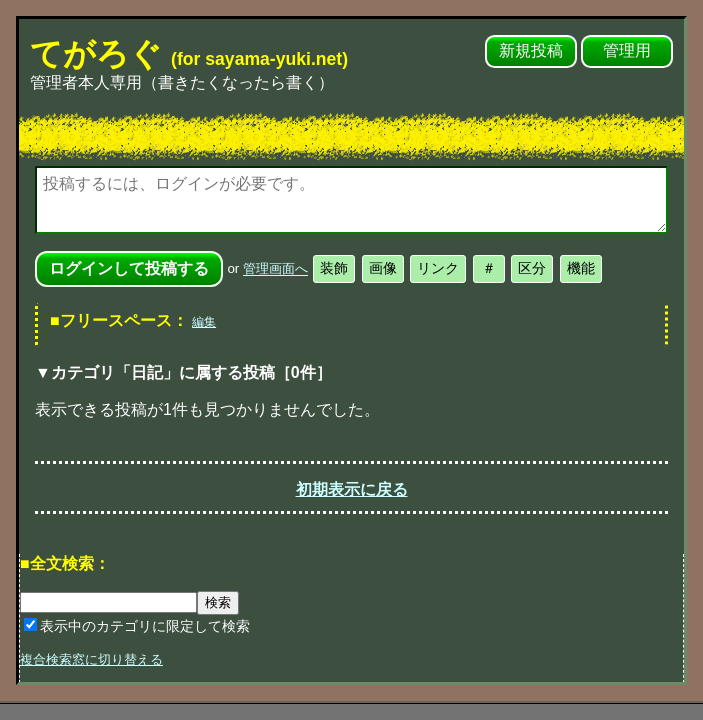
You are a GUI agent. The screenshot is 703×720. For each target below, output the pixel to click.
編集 (204, 322)
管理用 (627, 50)
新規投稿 (531, 50)
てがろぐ (189, 54)
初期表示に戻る (352, 489)
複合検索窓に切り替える (91, 659)
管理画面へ (275, 269)
